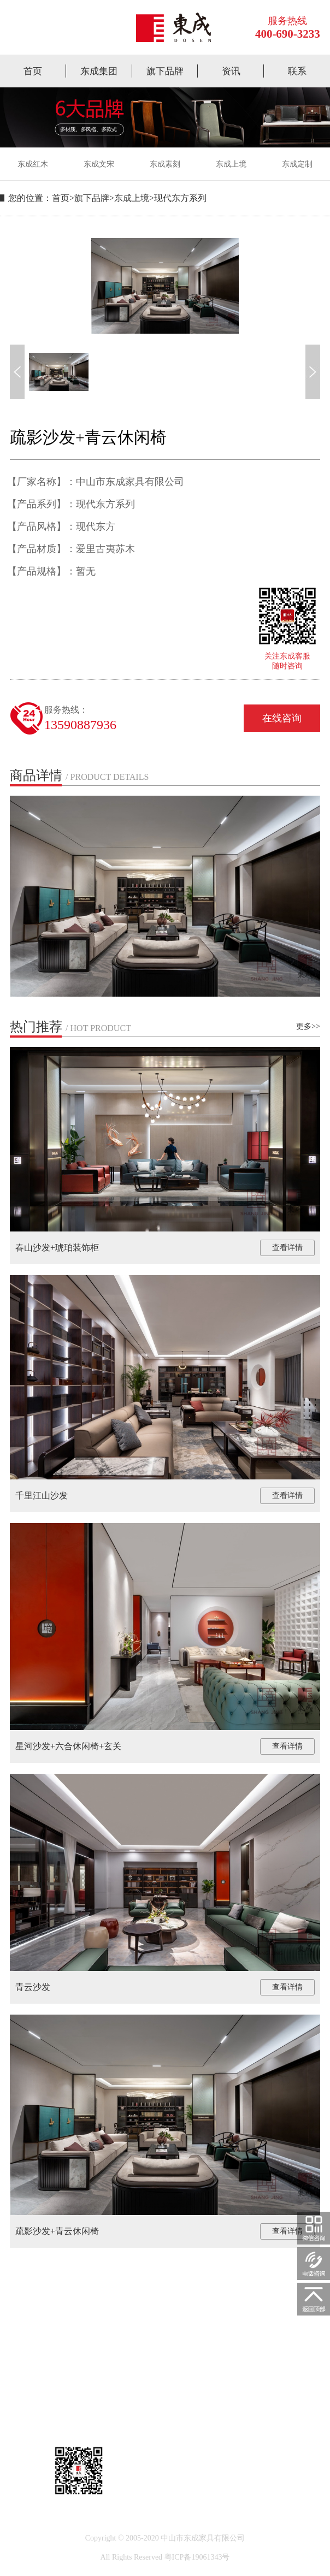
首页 (32, 71)
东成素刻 (165, 163)
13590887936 (80, 725)
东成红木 (32, 163)
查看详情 (287, 1247)
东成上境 (231, 163)
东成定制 (297, 163)
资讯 (231, 71)
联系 (297, 71)
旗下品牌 (165, 71)
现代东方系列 (180, 198)
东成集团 (98, 71)
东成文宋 (99, 163)
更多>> (308, 1026)
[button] (17, 372)
